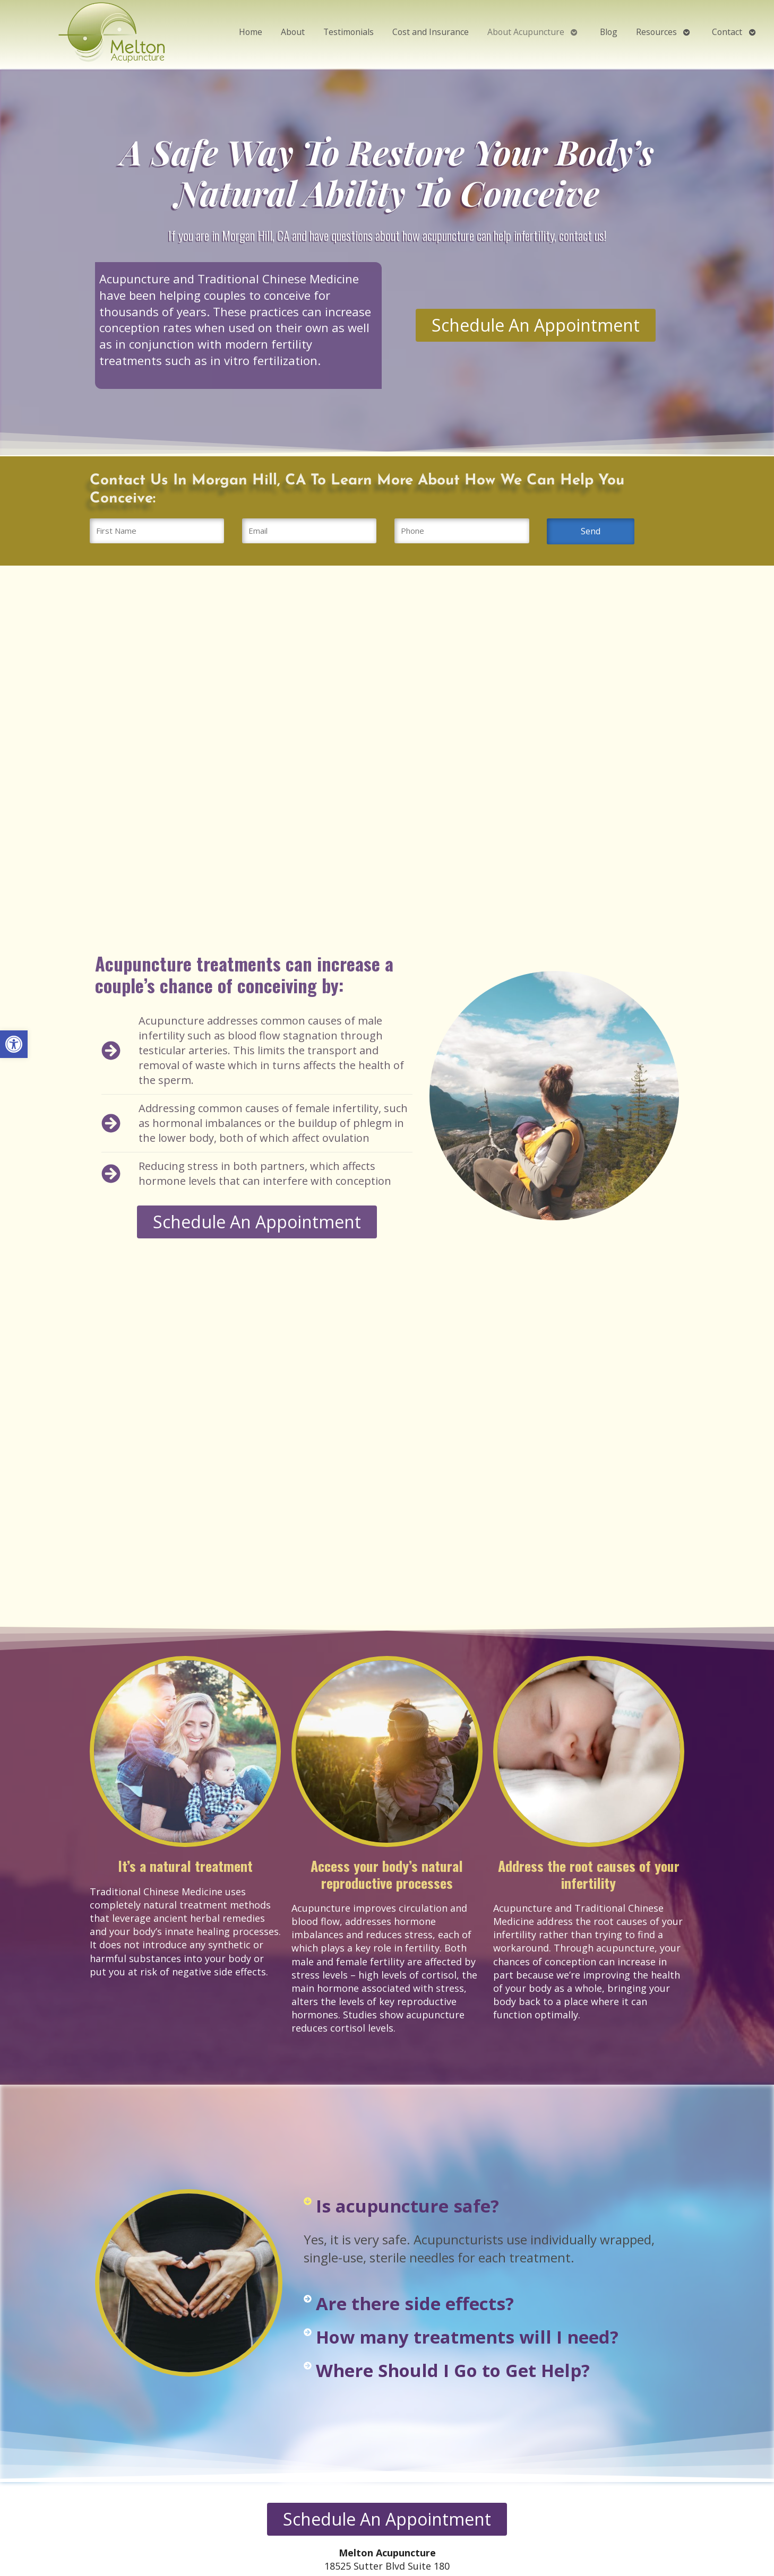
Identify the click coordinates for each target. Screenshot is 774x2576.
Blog (608, 32)
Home (250, 32)
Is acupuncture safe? (407, 2206)
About (293, 32)
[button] (14, 1044)
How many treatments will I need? (467, 2337)
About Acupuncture (525, 32)
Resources (656, 32)
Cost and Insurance (430, 32)
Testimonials (348, 32)
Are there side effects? (415, 2303)
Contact (727, 32)
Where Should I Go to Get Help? (453, 2370)
